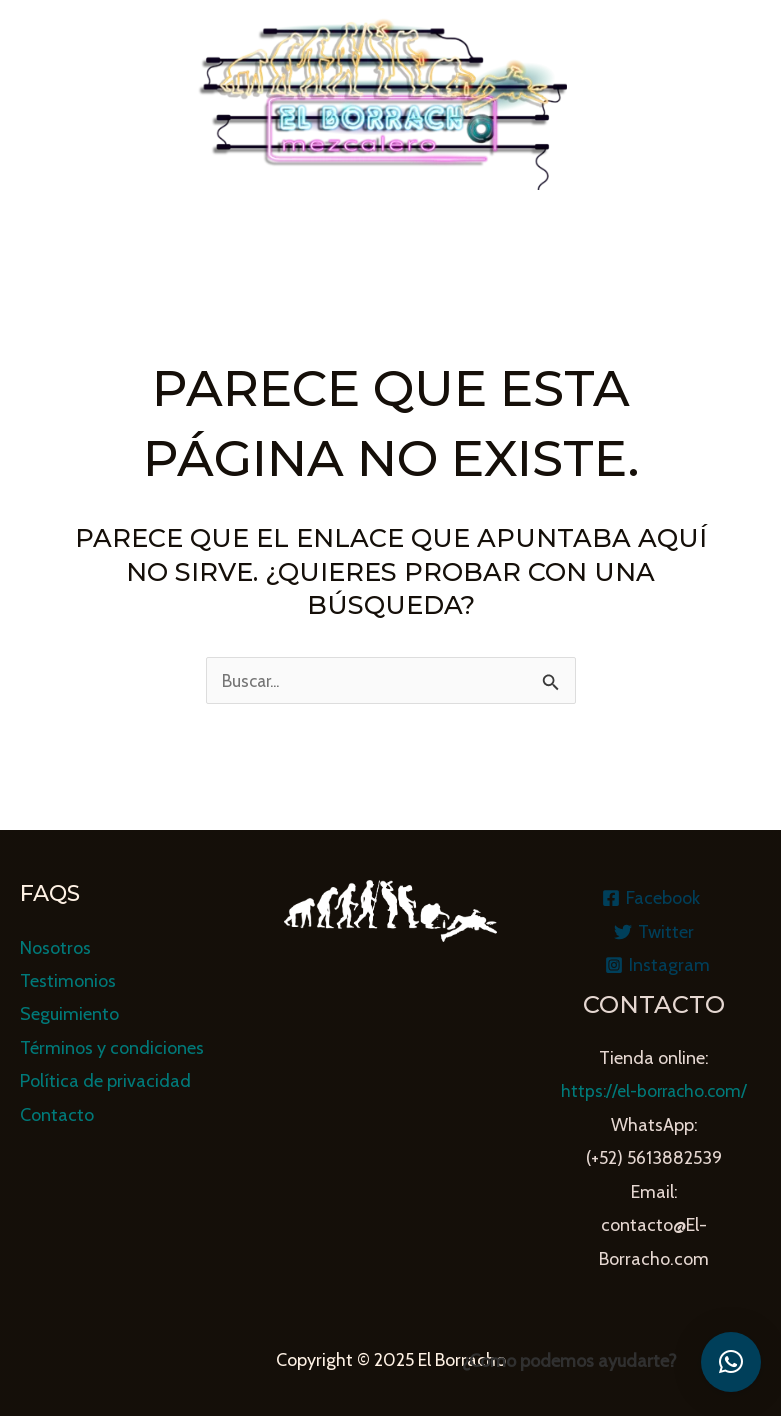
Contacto (57, 1115)
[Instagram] (656, 965)
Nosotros (55, 948)
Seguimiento (69, 1015)
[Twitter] (654, 932)
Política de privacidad (105, 1081)
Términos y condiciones (112, 1048)
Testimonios (68, 981)
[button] (731, 1362)
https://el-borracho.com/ (654, 1092)
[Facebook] (651, 898)
